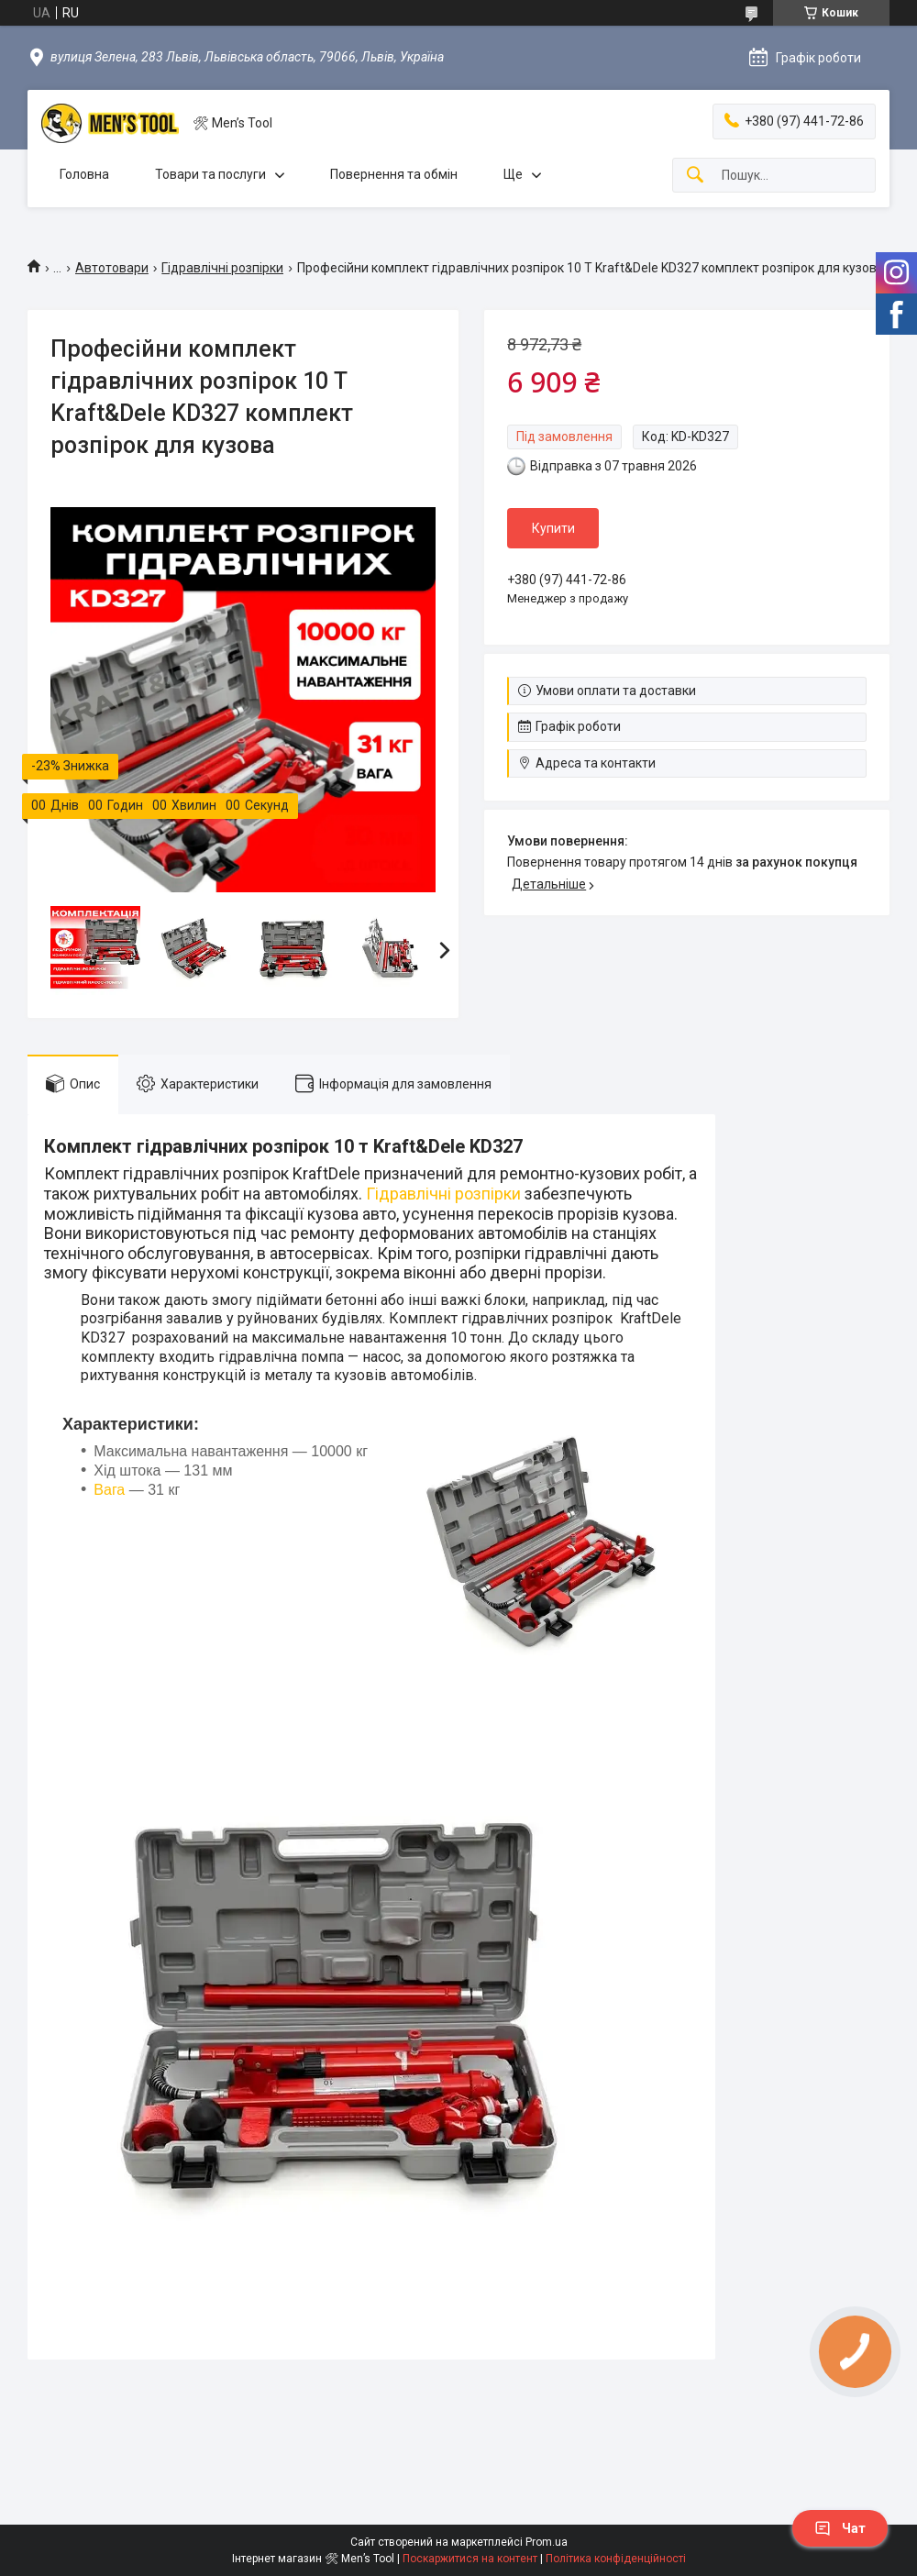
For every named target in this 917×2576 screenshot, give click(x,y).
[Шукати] (695, 175)
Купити (553, 528)
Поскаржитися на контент (470, 2558)
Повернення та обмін (394, 174)
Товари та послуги (210, 174)
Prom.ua (546, 2542)
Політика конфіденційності (616, 2558)
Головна (84, 174)
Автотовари (112, 267)
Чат (840, 2528)
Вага (109, 1490)
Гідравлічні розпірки (222, 267)
